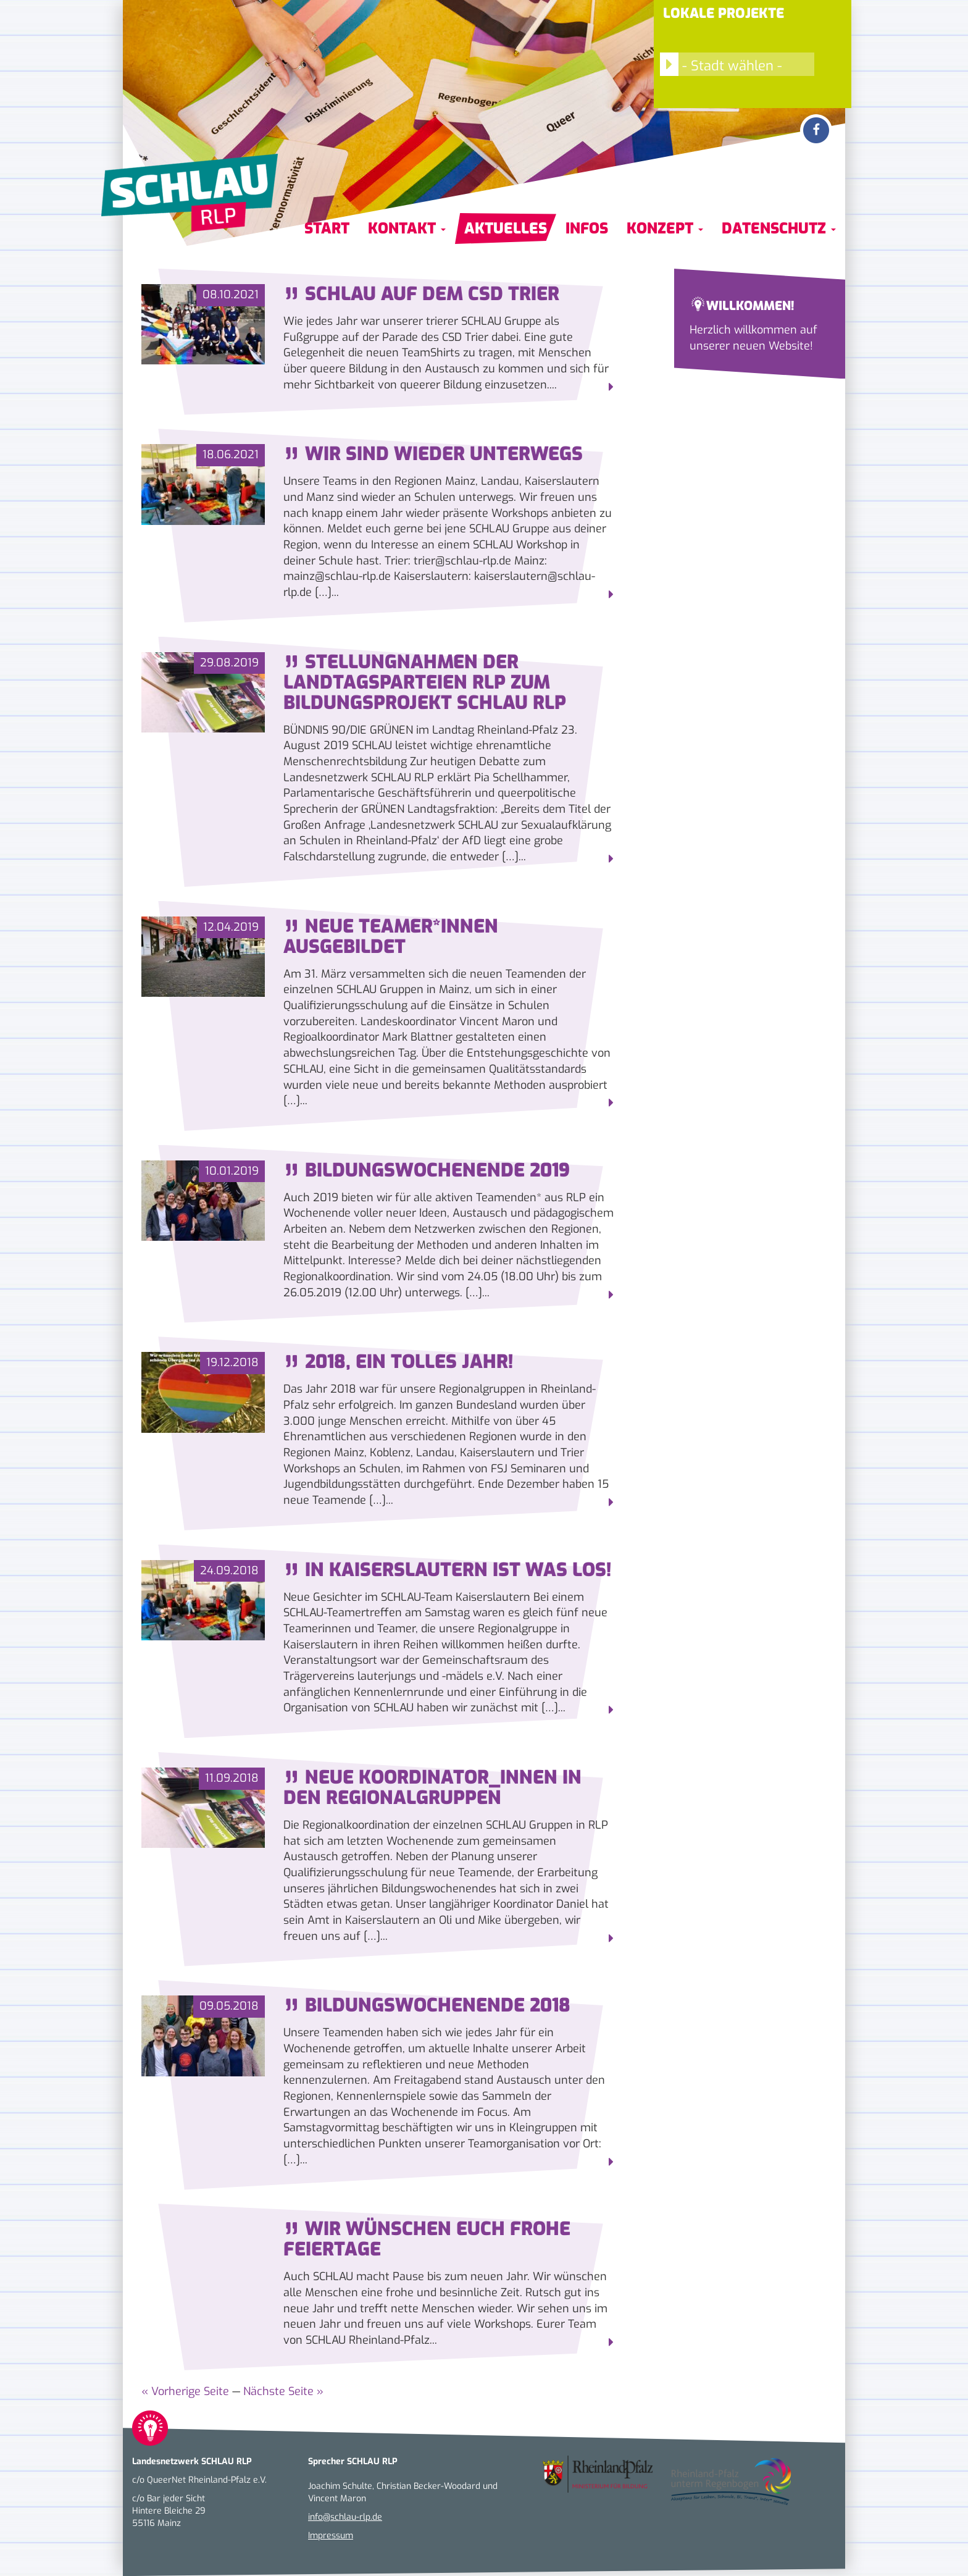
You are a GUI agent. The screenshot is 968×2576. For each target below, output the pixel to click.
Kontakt (407, 228)
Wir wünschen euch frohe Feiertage (426, 2239)
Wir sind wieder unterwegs (433, 454)
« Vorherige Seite (185, 2391)
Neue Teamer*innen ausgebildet (390, 936)
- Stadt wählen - (721, 64)
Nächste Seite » (283, 2391)
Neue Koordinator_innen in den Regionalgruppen (432, 1787)
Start (326, 228)
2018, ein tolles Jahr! (398, 1361)
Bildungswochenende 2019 (426, 1170)
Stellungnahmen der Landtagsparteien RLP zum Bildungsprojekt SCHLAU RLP (424, 682)
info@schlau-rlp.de (345, 2517)
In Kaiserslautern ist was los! (447, 1570)
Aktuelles (505, 228)
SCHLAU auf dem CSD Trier (421, 294)
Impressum (330, 2535)
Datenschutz (779, 228)
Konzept (665, 228)
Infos (586, 228)
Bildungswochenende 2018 (426, 2005)
